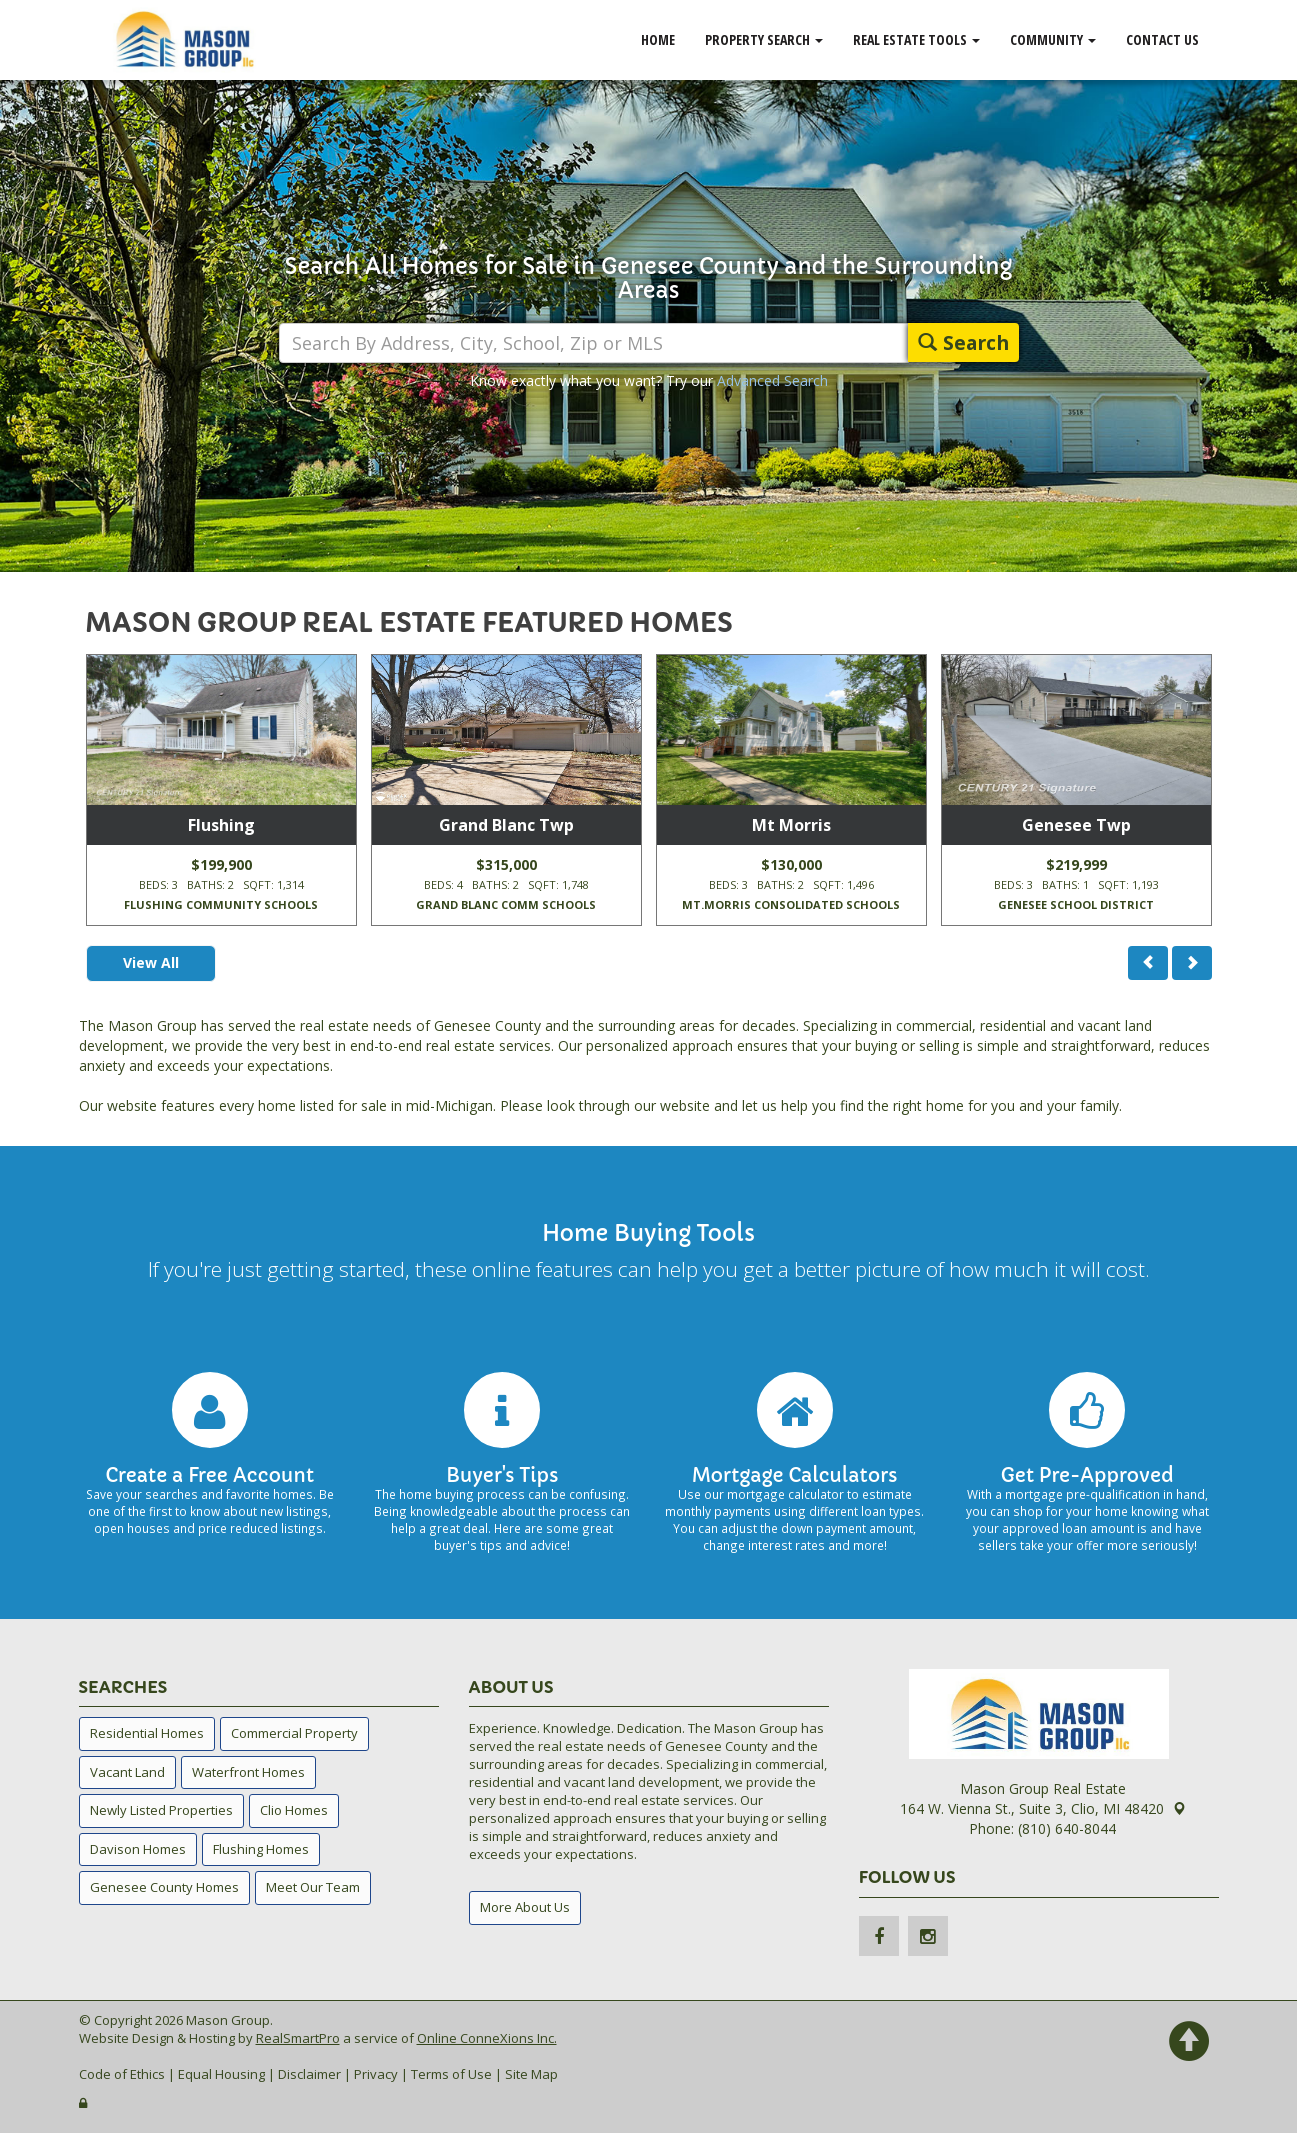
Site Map (531, 2074)
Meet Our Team (313, 1887)
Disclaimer (309, 2074)
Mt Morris (791, 825)
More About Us (525, 1907)
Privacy (376, 2074)
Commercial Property (294, 1733)
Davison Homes (138, 1849)
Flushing (221, 825)
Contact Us (1162, 39)
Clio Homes (294, 1810)
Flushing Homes (261, 1849)
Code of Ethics (122, 2074)
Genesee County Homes (164, 1887)
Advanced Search (772, 380)
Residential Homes (147, 1733)
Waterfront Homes (248, 1772)
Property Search (764, 39)
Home (658, 39)
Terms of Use (451, 2074)
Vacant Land (127, 1772)
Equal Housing (221, 2074)
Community (1053, 39)
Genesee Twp (1076, 825)
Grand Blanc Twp (506, 825)
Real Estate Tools (916, 39)
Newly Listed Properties (161, 1810)
